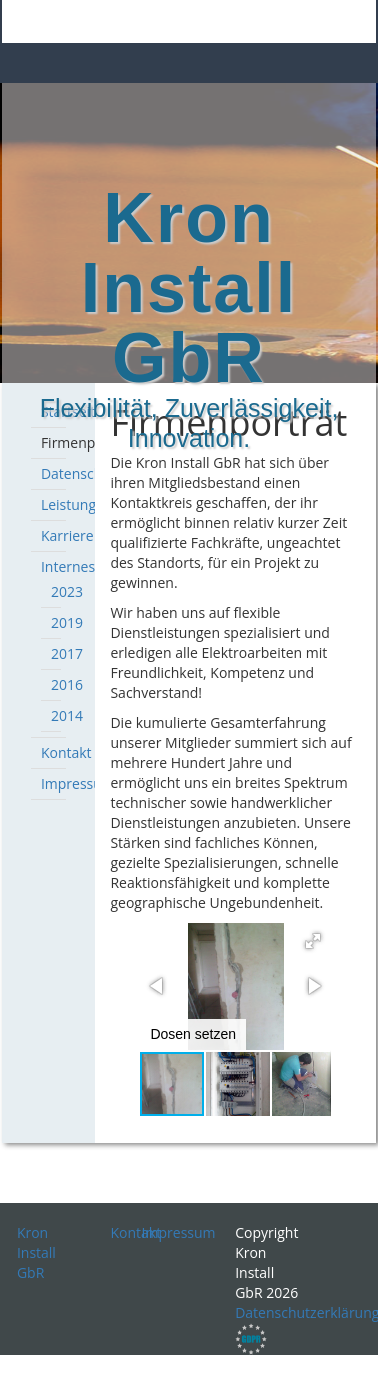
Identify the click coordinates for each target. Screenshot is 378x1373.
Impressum (78, 783)
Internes (68, 566)
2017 (67, 653)
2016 (67, 684)
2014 (67, 715)
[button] (313, 941)
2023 (67, 591)
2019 (67, 622)
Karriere (67, 535)
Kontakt (66, 752)
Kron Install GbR (36, 1252)
